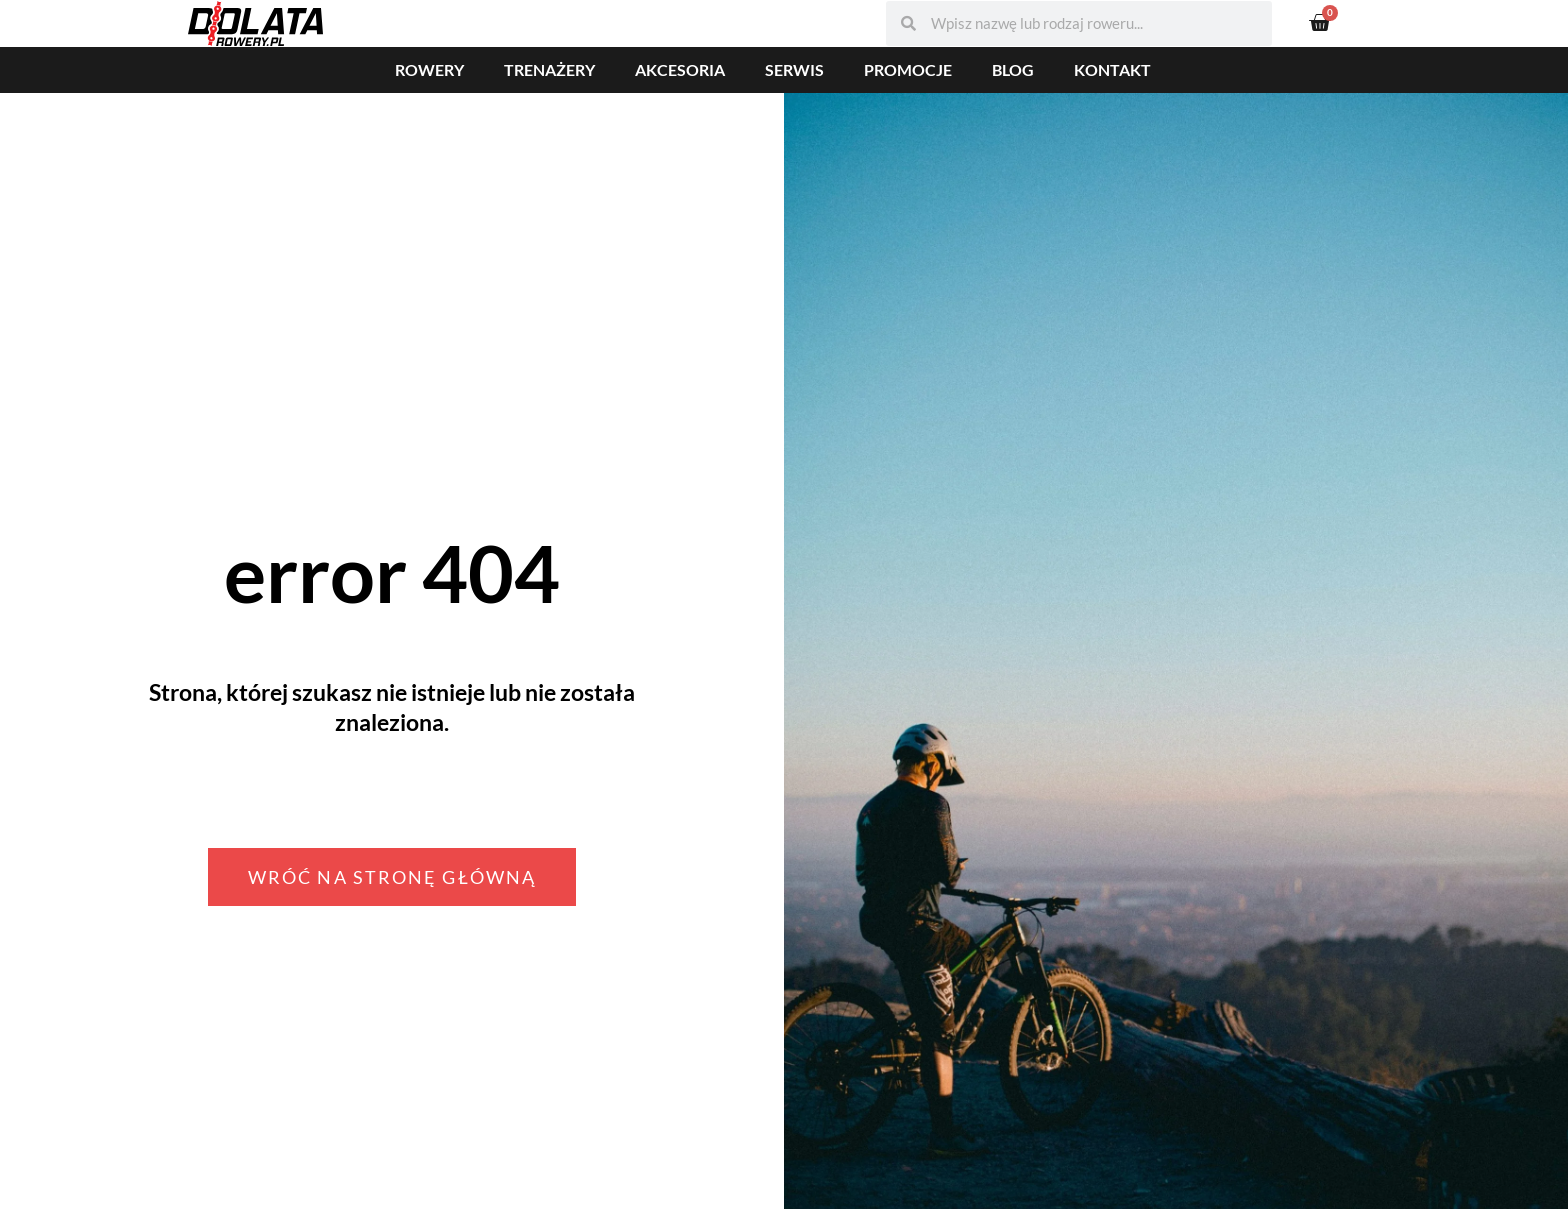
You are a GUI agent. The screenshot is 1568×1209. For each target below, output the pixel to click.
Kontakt (1112, 69)
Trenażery (549, 69)
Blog (1013, 69)
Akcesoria (680, 69)
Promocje (908, 69)
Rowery (429, 69)
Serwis (794, 69)
